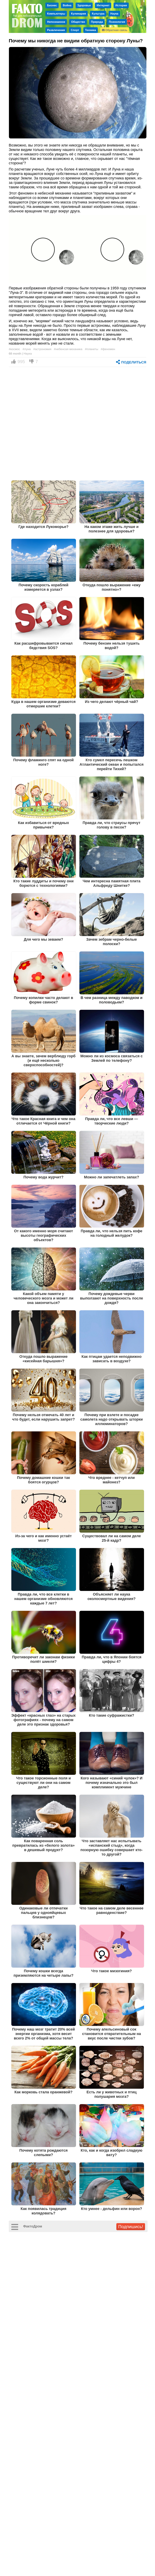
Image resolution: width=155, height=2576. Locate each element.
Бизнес (52, 5)
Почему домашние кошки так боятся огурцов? (43, 1479)
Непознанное (56, 21)
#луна (27, 349)
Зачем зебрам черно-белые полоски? (111, 941)
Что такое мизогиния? (111, 1971)
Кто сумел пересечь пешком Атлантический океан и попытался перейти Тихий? (112, 764)
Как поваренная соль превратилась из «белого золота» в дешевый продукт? (43, 1845)
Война (67, 5)
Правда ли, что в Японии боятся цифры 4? (111, 1659)
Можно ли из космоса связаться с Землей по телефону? (111, 1058)
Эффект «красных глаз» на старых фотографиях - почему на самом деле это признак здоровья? (43, 1719)
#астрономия (42, 349)
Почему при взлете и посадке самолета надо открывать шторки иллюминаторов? (111, 1419)
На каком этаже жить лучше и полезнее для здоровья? (112, 529)
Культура (98, 13)
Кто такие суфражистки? (111, 1715)
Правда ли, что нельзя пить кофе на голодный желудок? (111, 1233)
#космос (14, 349)
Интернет (103, 5)
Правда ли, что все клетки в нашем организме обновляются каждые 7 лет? (43, 1598)
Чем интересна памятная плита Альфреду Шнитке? (111, 883)
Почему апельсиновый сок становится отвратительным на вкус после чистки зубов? (111, 2033)
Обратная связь (115, 30)
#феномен (108, 349)
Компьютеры (56, 13)
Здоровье (84, 5)
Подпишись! (130, 2226)
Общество (78, 21)
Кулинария (78, 13)
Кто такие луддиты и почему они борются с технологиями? (43, 883)
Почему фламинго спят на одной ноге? (43, 762)
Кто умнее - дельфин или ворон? (111, 2209)
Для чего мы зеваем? (43, 939)
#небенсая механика (68, 349)
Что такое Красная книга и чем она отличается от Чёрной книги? (43, 1121)
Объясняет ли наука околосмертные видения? (111, 1596)
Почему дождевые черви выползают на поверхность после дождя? (111, 1298)
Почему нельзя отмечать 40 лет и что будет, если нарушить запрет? (43, 1417)
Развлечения (56, 30)
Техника (90, 30)
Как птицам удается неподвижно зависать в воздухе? (111, 1358)
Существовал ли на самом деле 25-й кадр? (111, 1538)
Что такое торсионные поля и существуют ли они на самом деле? (43, 1782)
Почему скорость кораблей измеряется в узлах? (43, 587)
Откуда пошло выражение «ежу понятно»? (111, 587)
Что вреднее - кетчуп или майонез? (111, 1479)
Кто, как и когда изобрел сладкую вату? (111, 2152)
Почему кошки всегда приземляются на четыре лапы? (44, 1973)
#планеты (91, 349)
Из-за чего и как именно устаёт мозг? (43, 1538)
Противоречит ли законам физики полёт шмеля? (43, 1659)
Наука (114, 13)
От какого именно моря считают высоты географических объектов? (43, 1235)
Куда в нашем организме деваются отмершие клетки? (43, 703)
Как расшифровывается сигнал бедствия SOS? (43, 645)
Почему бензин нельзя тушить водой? (111, 645)
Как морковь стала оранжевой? (43, 2092)
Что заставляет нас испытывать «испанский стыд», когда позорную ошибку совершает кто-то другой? (111, 1847)
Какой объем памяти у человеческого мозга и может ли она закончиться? (43, 1298)
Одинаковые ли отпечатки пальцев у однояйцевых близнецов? (43, 1912)
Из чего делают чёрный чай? (111, 701)
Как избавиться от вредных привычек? (43, 825)
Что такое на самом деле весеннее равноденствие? (111, 1910)
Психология (117, 21)
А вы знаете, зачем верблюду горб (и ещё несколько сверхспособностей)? (44, 1060)
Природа (97, 21)
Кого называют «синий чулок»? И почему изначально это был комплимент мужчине (111, 1782)
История (121, 5)
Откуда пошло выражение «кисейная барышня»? (43, 1358)
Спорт (75, 30)
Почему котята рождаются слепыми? (43, 2152)
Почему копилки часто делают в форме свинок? (43, 1000)
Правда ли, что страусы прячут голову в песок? (111, 825)
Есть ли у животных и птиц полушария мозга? (112, 2094)
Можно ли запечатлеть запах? (111, 1177)
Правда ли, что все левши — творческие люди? (111, 1121)
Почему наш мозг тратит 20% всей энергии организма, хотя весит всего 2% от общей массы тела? (43, 2033)
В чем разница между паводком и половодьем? (111, 1000)
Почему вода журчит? (43, 1177)
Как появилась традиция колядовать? (43, 2211)
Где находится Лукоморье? (43, 527)
